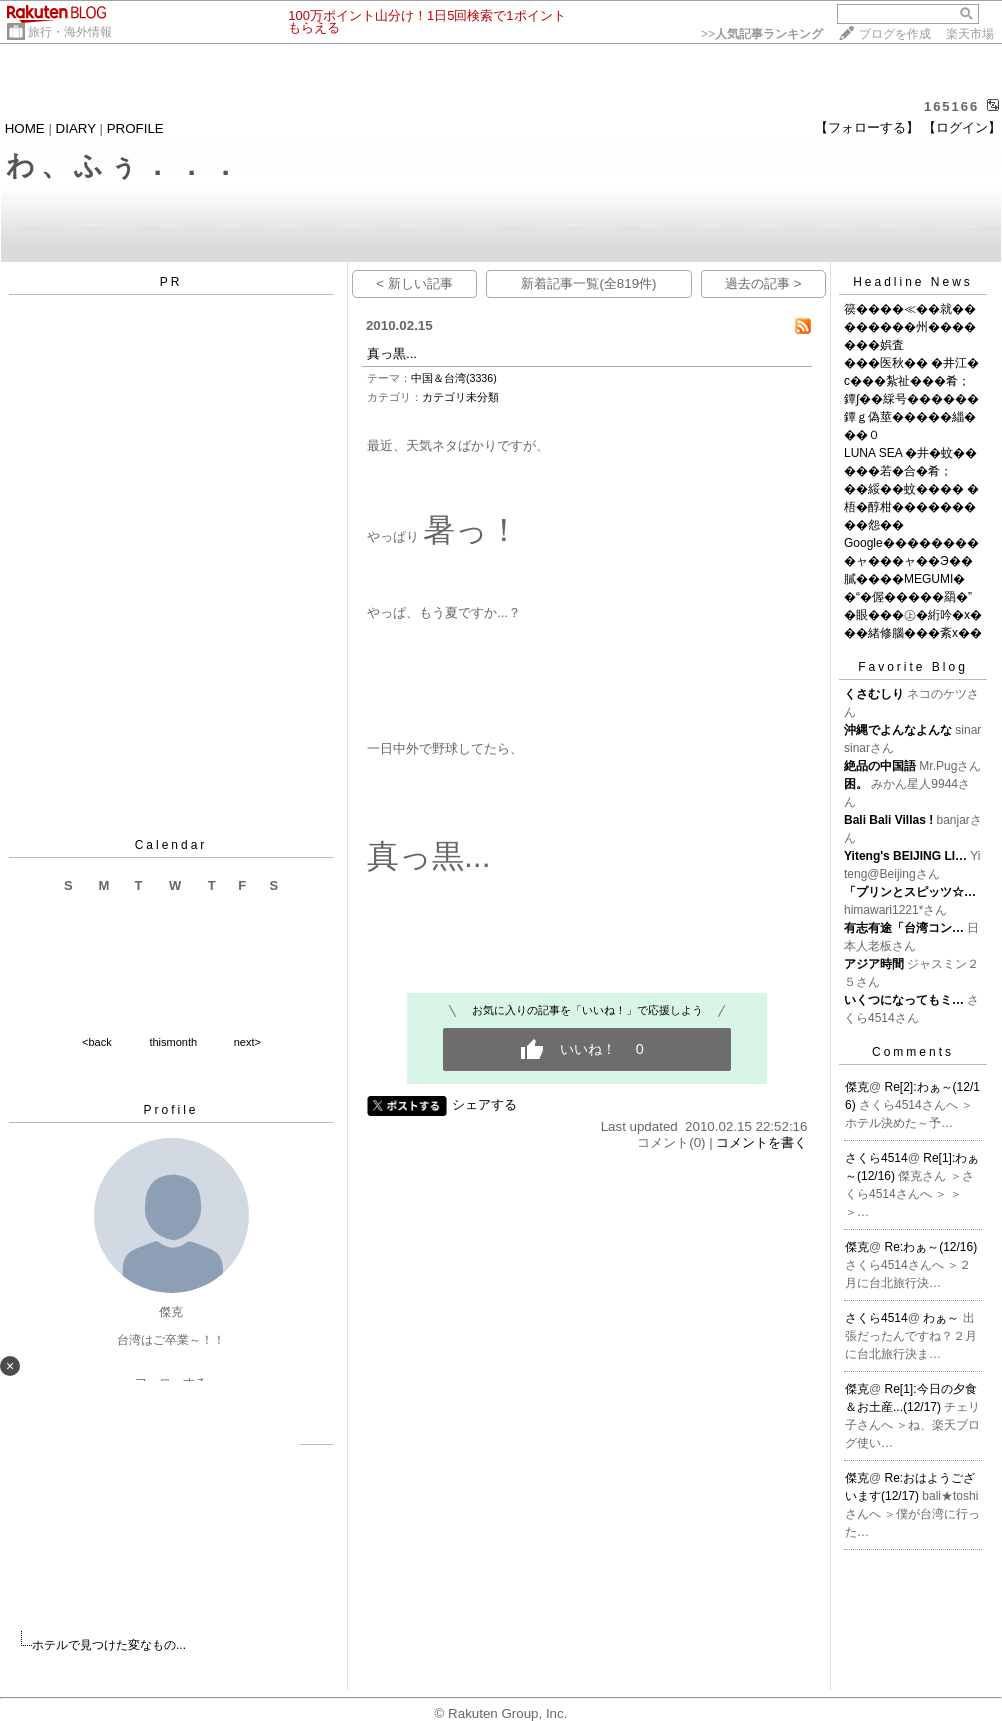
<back (97, 1042)
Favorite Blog (913, 667)
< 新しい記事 (414, 283)
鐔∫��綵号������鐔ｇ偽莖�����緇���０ (911, 417)
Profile (170, 1110)
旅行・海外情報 (70, 32)
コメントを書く (761, 1142)
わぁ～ (942, 1318)
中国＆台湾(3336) (454, 378)
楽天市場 (970, 34)
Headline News (913, 282)
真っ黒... (392, 353)
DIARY (76, 128)
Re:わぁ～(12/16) (931, 1247)
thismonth (173, 1042)
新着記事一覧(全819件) (588, 283)
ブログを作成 (895, 34)
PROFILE (135, 128)
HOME (25, 128)
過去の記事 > (763, 283)
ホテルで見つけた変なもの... (109, 1645)
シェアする (484, 1104)
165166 (951, 106)
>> (762, 34)
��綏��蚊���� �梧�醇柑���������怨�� (911, 507)
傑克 (857, 1087)
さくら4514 (876, 1158)
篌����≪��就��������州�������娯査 (910, 327)
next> (247, 1042)
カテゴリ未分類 (460, 397)
